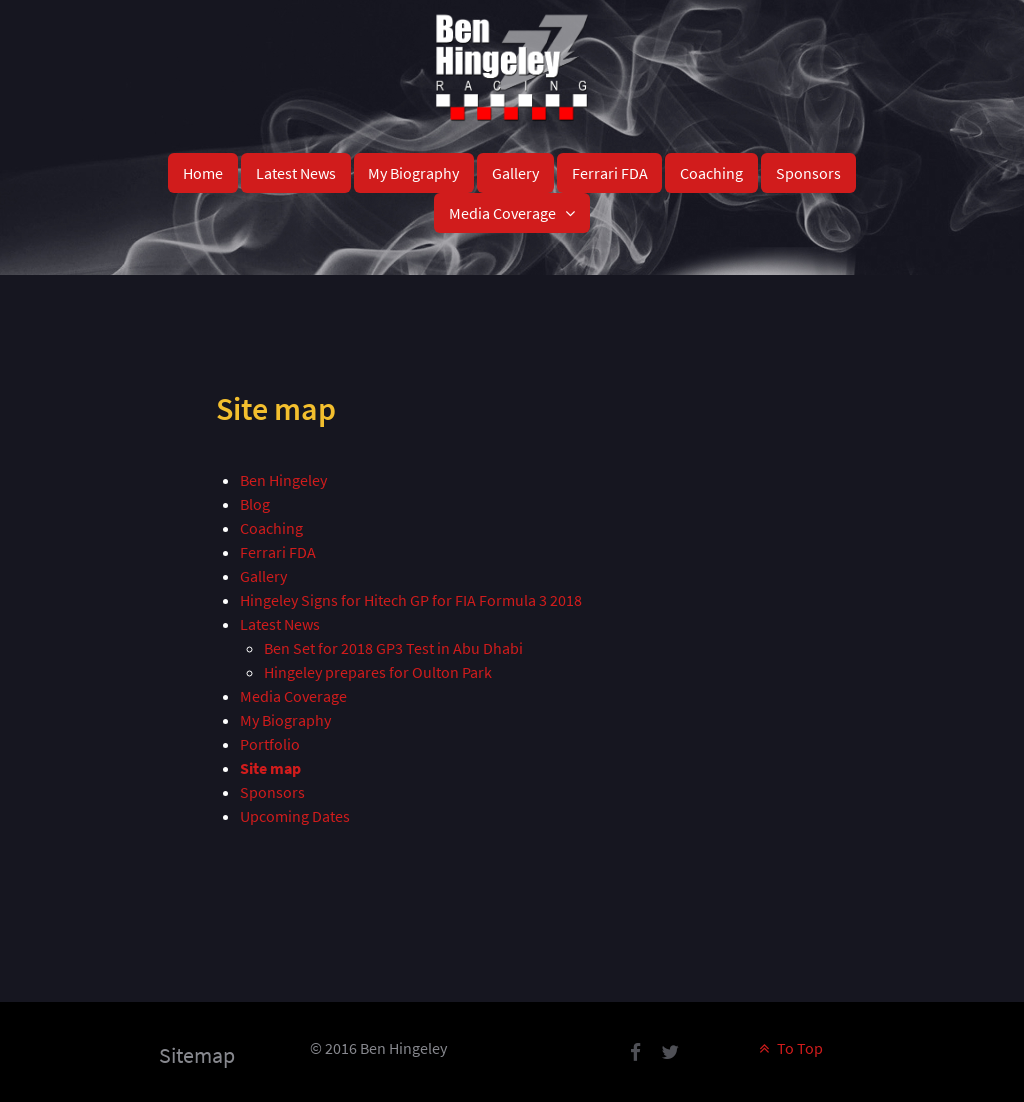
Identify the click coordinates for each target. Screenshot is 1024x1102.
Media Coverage (293, 696)
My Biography (285, 720)
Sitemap (197, 1055)
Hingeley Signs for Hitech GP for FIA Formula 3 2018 (411, 600)
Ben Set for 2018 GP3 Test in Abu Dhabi (393, 648)
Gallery (263, 576)
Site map (270, 768)
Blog (255, 504)
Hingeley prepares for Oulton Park (378, 672)
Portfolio (270, 744)
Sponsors (272, 792)
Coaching (271, 528)
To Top (788, 1048)
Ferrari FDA (278, 552)
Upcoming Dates (295, 816)
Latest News (280, 624)
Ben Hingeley (283, 480)
